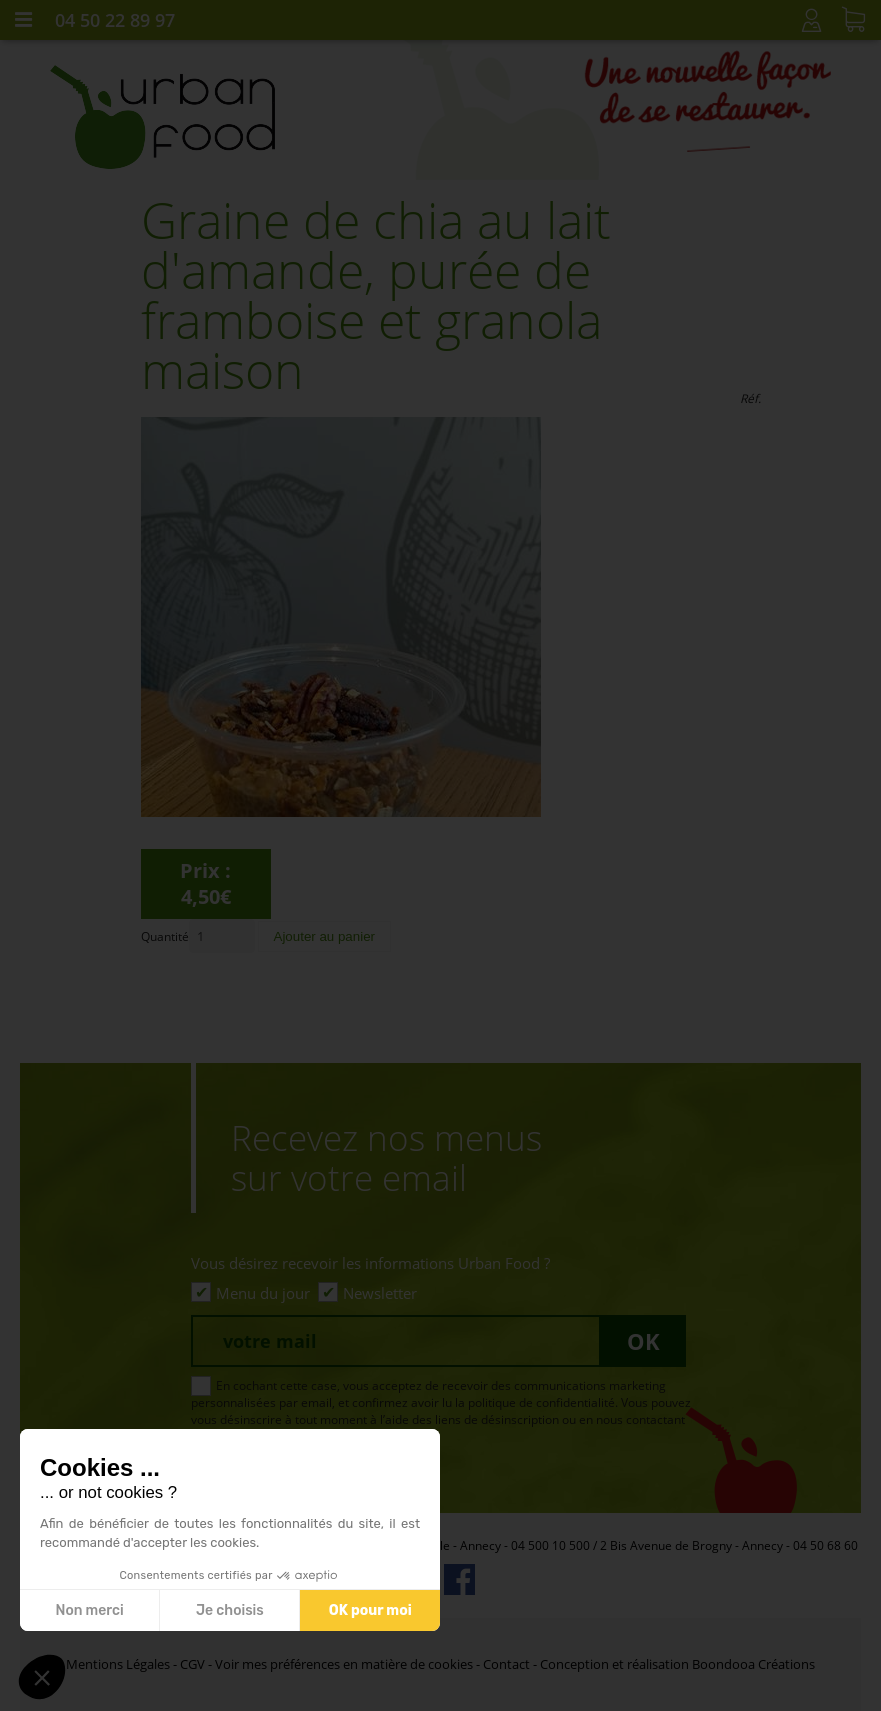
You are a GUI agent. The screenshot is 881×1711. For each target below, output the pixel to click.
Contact (506, 1664)
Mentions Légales (118, 1664)
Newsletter (380, 1293)
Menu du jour (263, 1293)
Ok (643, 1341)
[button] (42, 1677)
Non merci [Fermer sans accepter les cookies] (89, 1610)
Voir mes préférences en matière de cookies (344, 1664)
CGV (192, 1664)
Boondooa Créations (753, 1664)
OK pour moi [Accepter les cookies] (370, 1610)
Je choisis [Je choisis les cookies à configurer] (230, 1610)
